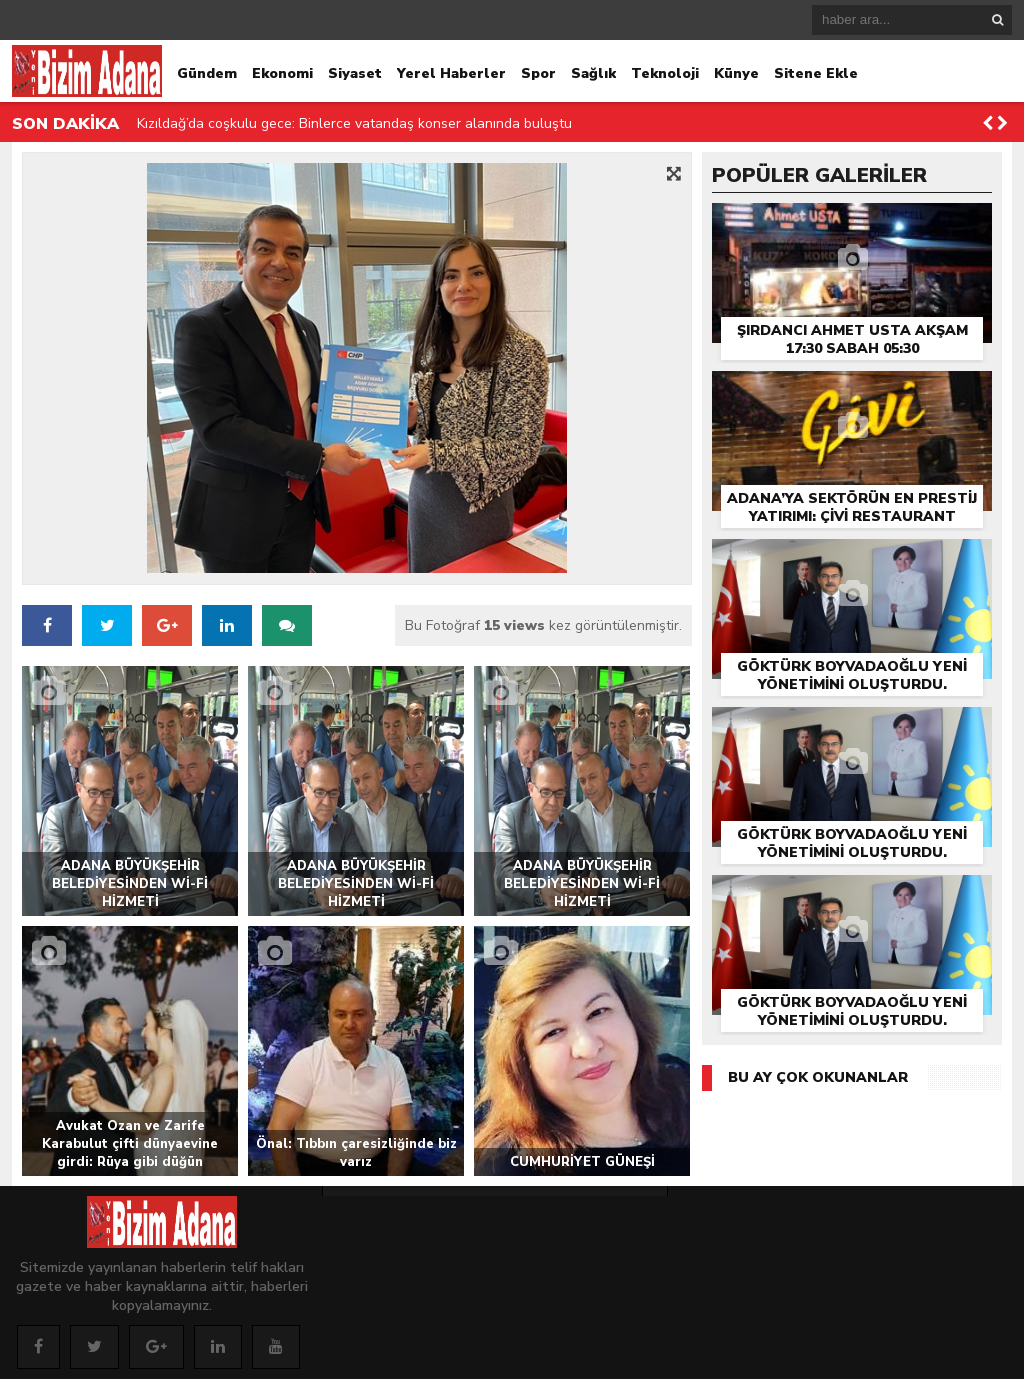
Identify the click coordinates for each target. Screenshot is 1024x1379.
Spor (538, 73)
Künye (736, 73)
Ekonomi (282, 73)
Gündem (207, 73)
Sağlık (593, 73)
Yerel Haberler (451, 73)
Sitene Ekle (816, 73)
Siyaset (355, 73)
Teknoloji (665, 73)
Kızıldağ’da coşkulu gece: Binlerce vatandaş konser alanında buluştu (354, 123)
